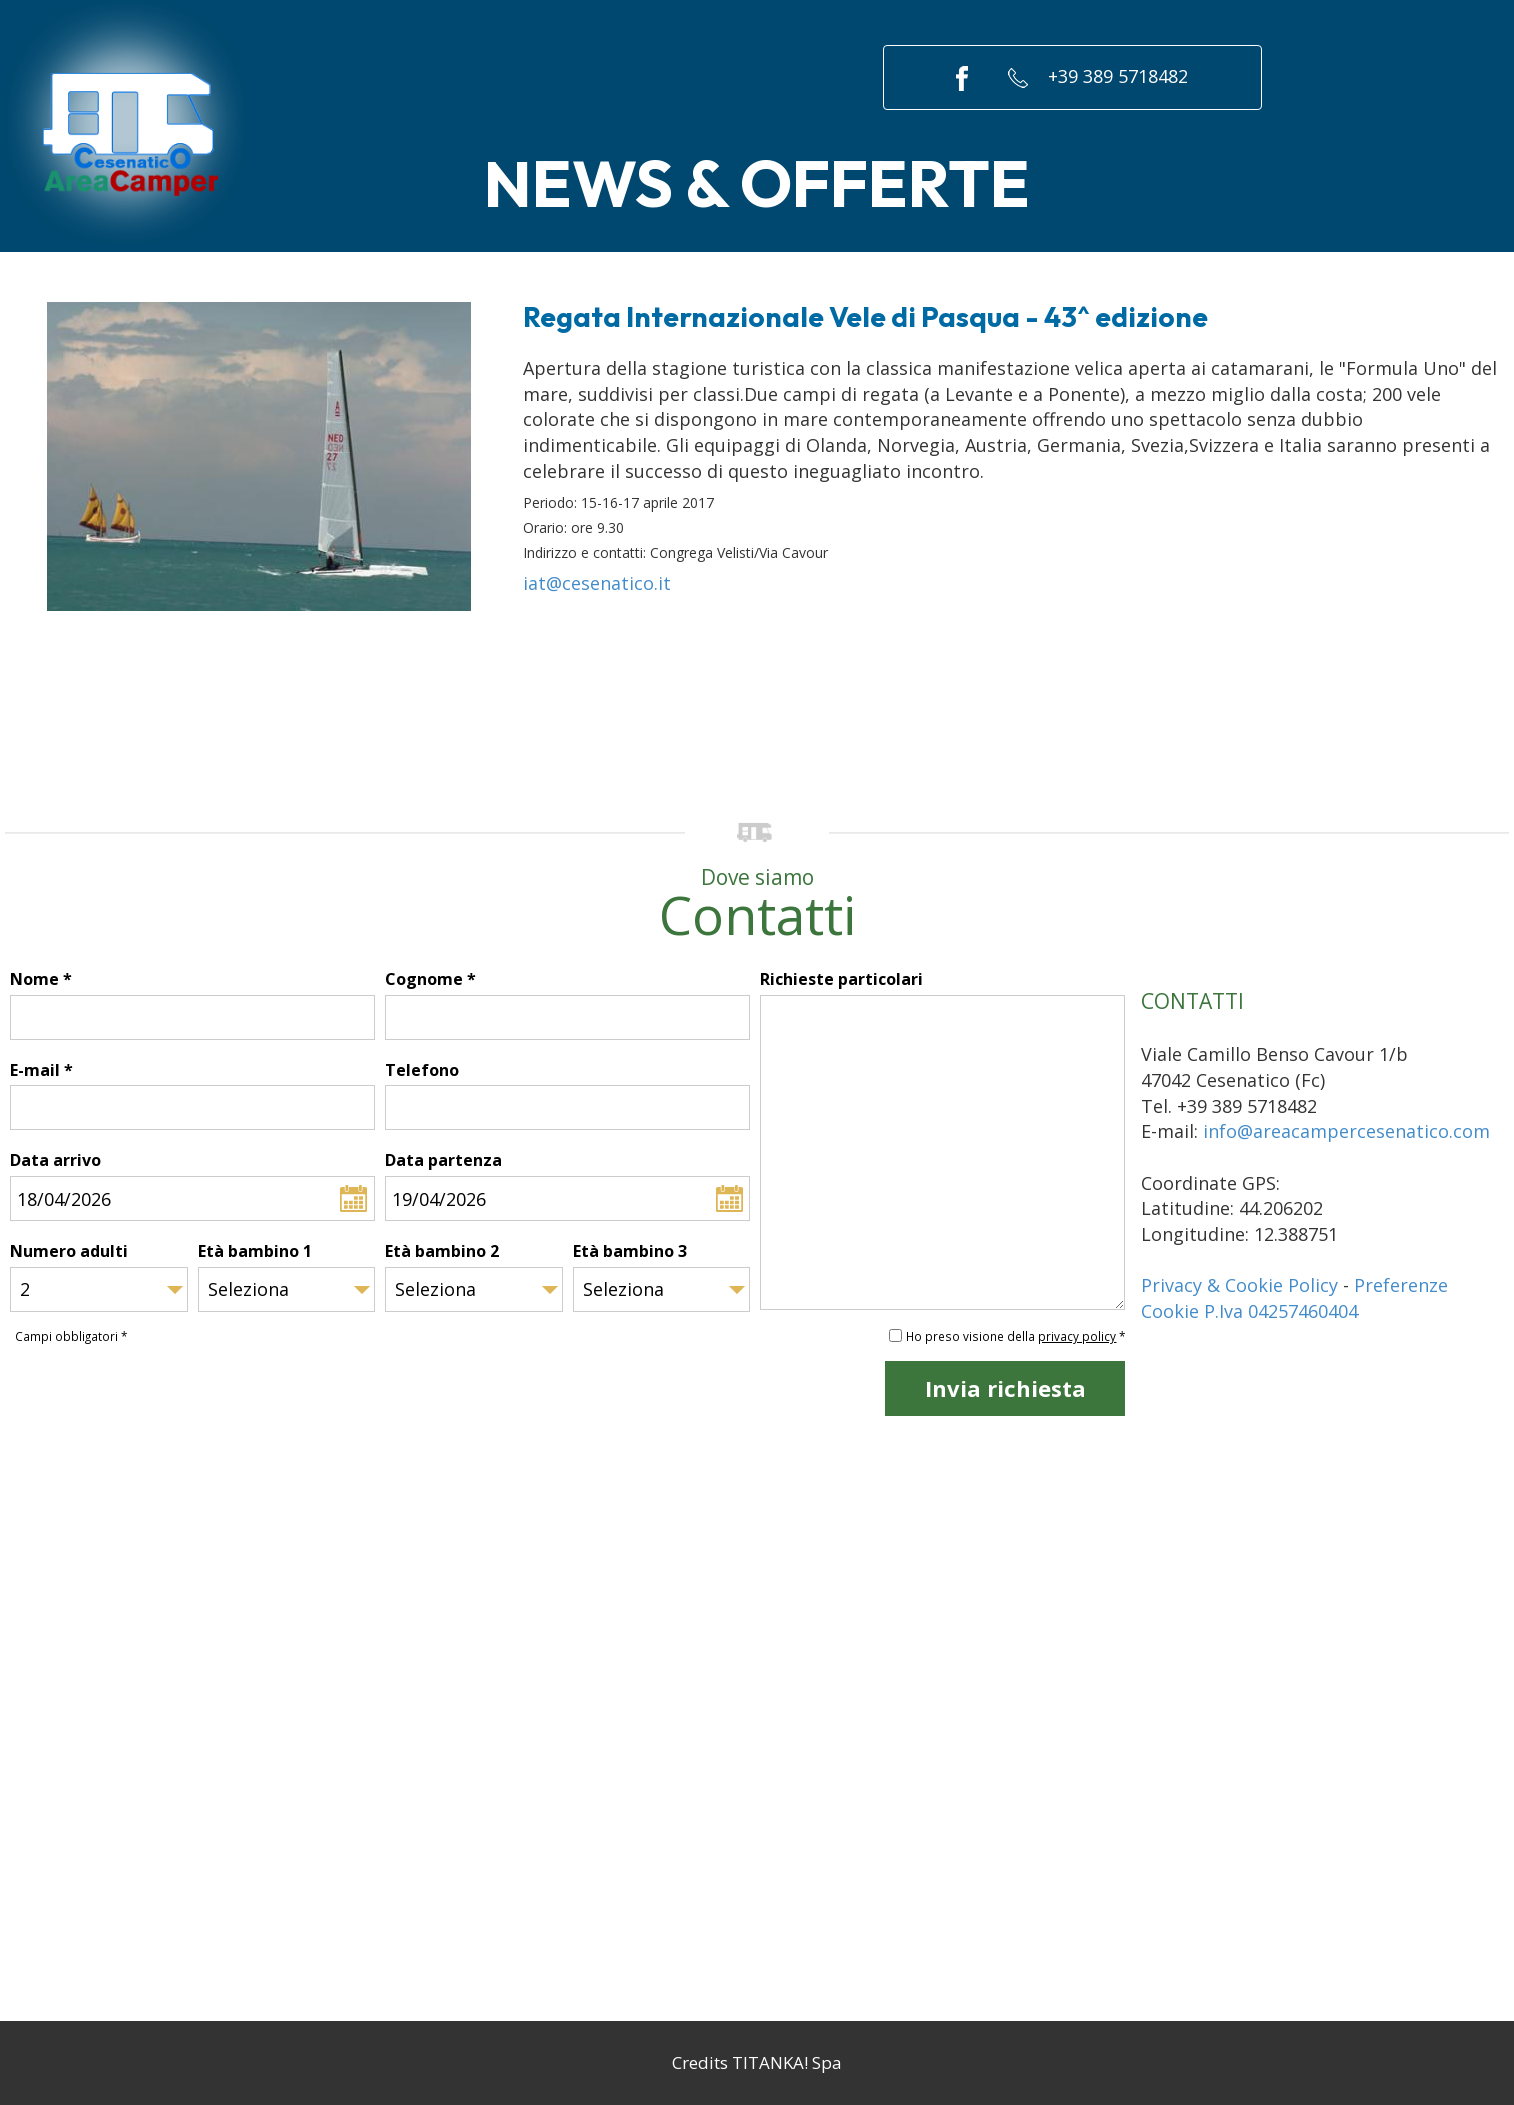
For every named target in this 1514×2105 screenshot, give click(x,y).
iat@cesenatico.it (597, 583)
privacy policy (1077, 1336)
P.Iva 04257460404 (1281, 1311)
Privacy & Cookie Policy (1239, 1285)
